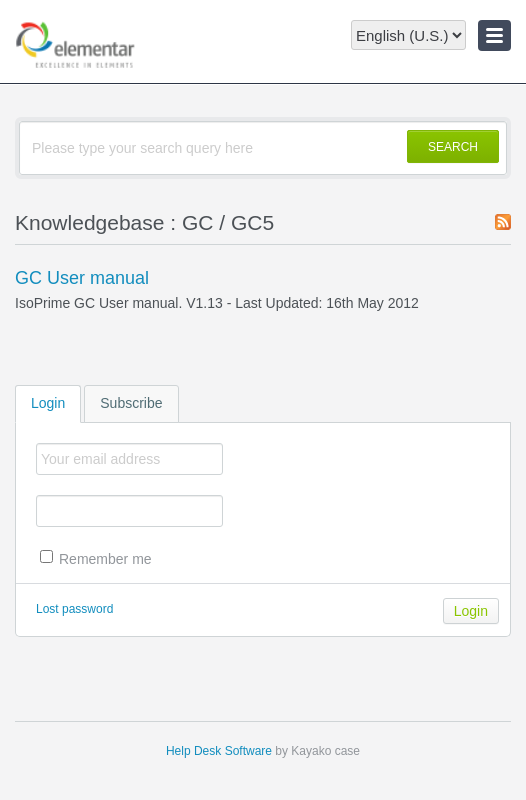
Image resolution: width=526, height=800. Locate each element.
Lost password (74, 609)
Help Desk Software (219, 751)
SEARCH (453, 147)
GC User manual (82, 278)
